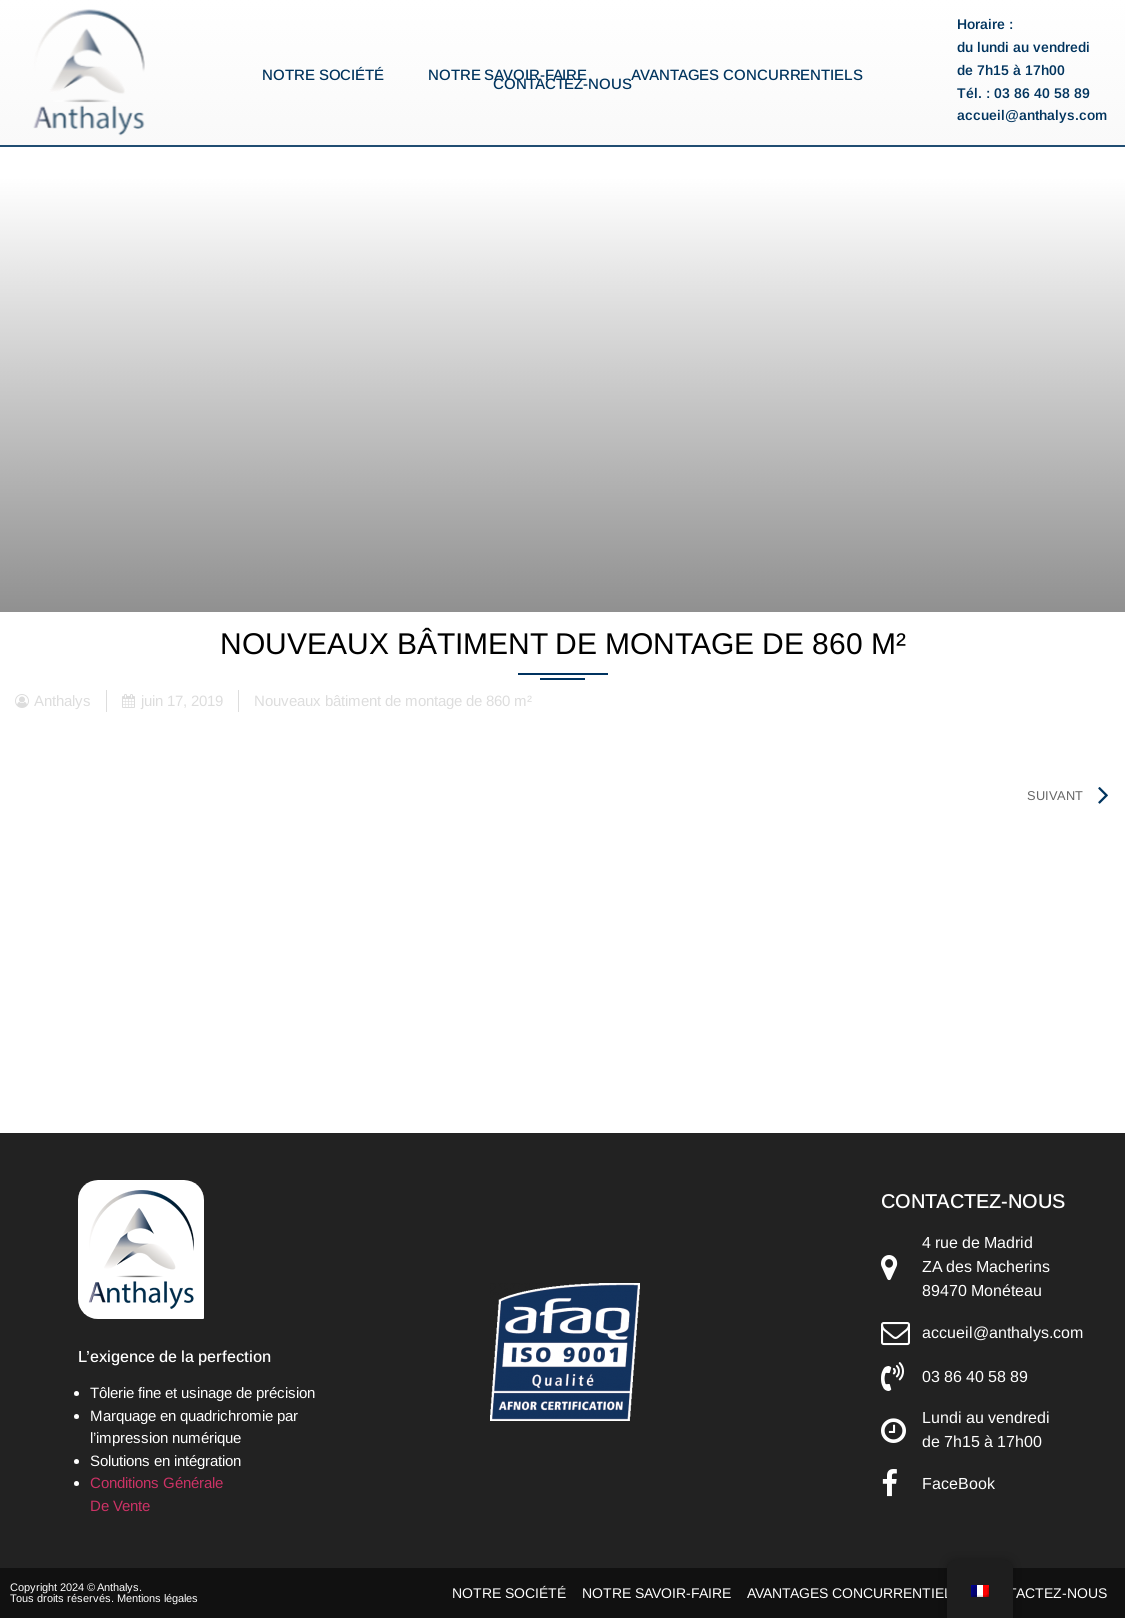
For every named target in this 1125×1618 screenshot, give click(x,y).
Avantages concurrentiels (747, 75)
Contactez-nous (562, 84)
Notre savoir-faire (507, 75)
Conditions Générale (156, 1482)
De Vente (120, 1505)
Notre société (323, 75)
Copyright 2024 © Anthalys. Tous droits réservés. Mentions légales (104, 1592)
